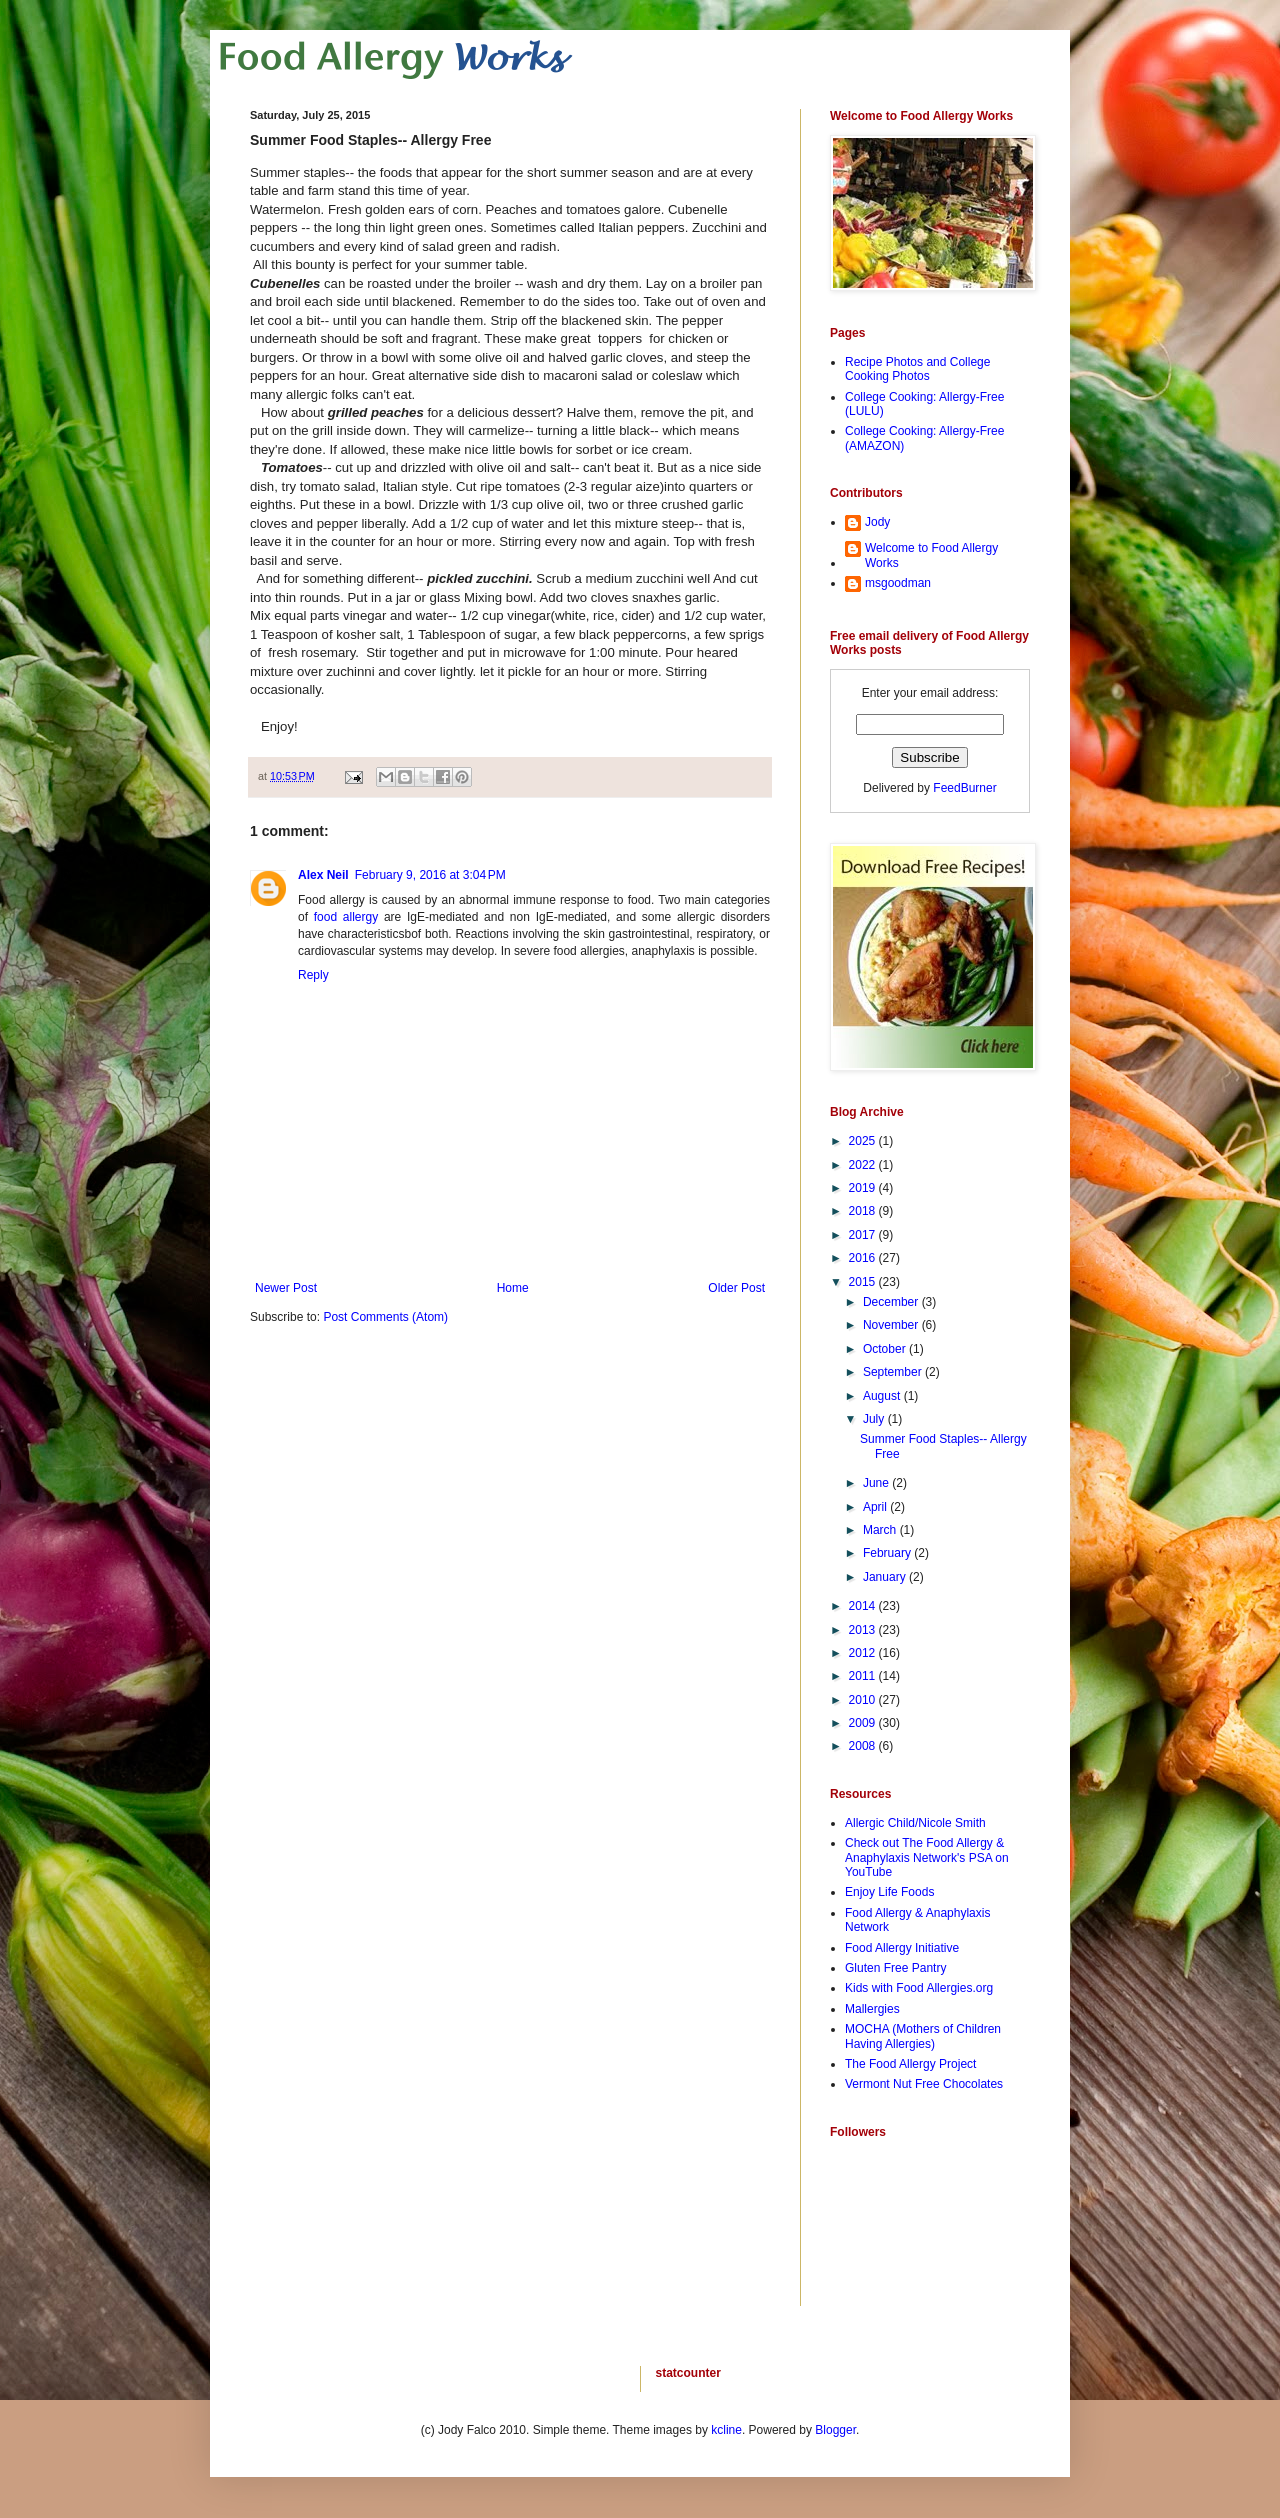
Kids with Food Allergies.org (919, 1988)
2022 (864, 1165)
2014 (864, 1606)
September (894, 1372)
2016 (864, 1258)
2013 (864, 1630)
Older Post (736, 1288)
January (886, 1577)
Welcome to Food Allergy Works (931, 555)
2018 (864, 1211)
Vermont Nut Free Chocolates (924, 2084)
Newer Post (286, 1288)
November (892, 1325)
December (892, 1302)
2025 (864, 1141)
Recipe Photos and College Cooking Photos (917, 369)
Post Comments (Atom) (385, 1317)
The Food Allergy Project (910, 2064)
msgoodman (898, 583)
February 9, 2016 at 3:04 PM (430, 875)
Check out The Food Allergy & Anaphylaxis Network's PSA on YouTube (927, 1857)
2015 (864, 1282)
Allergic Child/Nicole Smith (915, 1823)
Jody (877, 522)
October (886, 1349)
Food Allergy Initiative (902, 1948)
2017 (864, 1235)
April (876, 1507)
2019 (864, 1188)
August (883, 1396)
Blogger (835, 2430)
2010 (864, 1700)
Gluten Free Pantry (895, 1968)
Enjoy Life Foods (889, 1892)
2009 (864, 1723)
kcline (726, 2430)
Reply (313, 975)
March (881, 1530)
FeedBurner (964, 788)
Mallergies (872, 2009)
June (877, 1483)
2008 (864, 1746)
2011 (864, 1676)
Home (513, 1288)
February (888, 1553)
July (875, 1419)
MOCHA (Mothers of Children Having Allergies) (923, 2036)
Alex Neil (323, 875)
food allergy (346, 917)
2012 (864, 1653)
